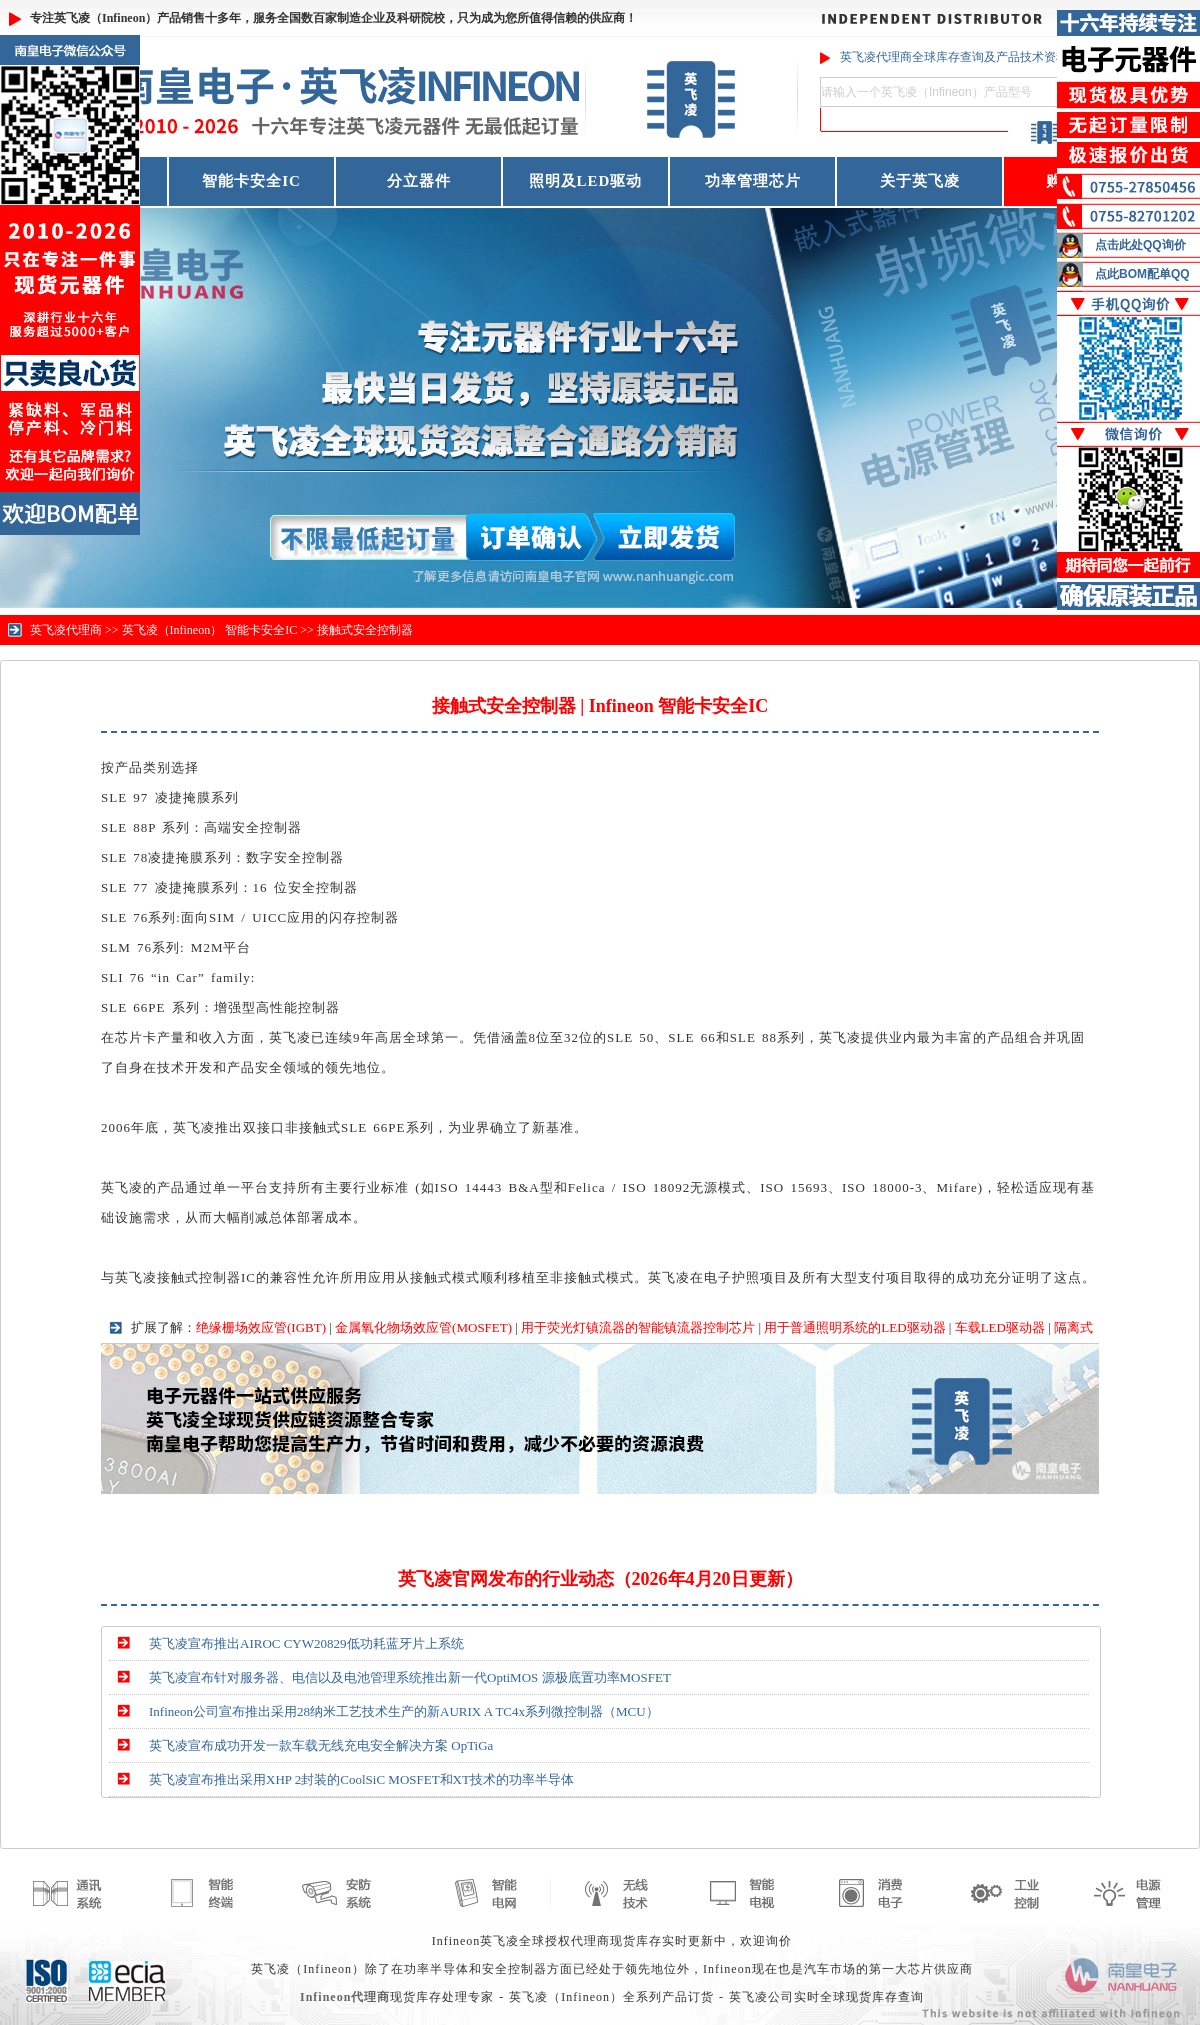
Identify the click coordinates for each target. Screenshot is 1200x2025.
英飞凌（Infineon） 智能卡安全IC (210, 630)
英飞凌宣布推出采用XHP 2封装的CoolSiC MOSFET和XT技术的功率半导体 (361, 1779)
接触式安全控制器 (365, 630)
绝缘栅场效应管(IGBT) (261, 1327)
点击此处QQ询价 (1140, 245)
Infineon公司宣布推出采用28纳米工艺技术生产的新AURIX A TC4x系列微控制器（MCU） (404, 1711)
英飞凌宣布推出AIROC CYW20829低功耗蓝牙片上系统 (306, 1643)
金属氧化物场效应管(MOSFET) (423, 1327)
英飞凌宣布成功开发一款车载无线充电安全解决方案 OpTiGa (321, 1745)
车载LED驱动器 (1000, 1327)
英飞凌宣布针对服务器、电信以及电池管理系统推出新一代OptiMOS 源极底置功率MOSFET (410, 1677)
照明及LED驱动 (586, 181)
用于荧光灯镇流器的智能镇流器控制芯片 (638, 1327)
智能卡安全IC (251, 181)
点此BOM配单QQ (1142, 274)
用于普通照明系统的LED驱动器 (854, 1327)
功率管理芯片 (753, 181)
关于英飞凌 (920, 181)
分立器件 (419, 181)
